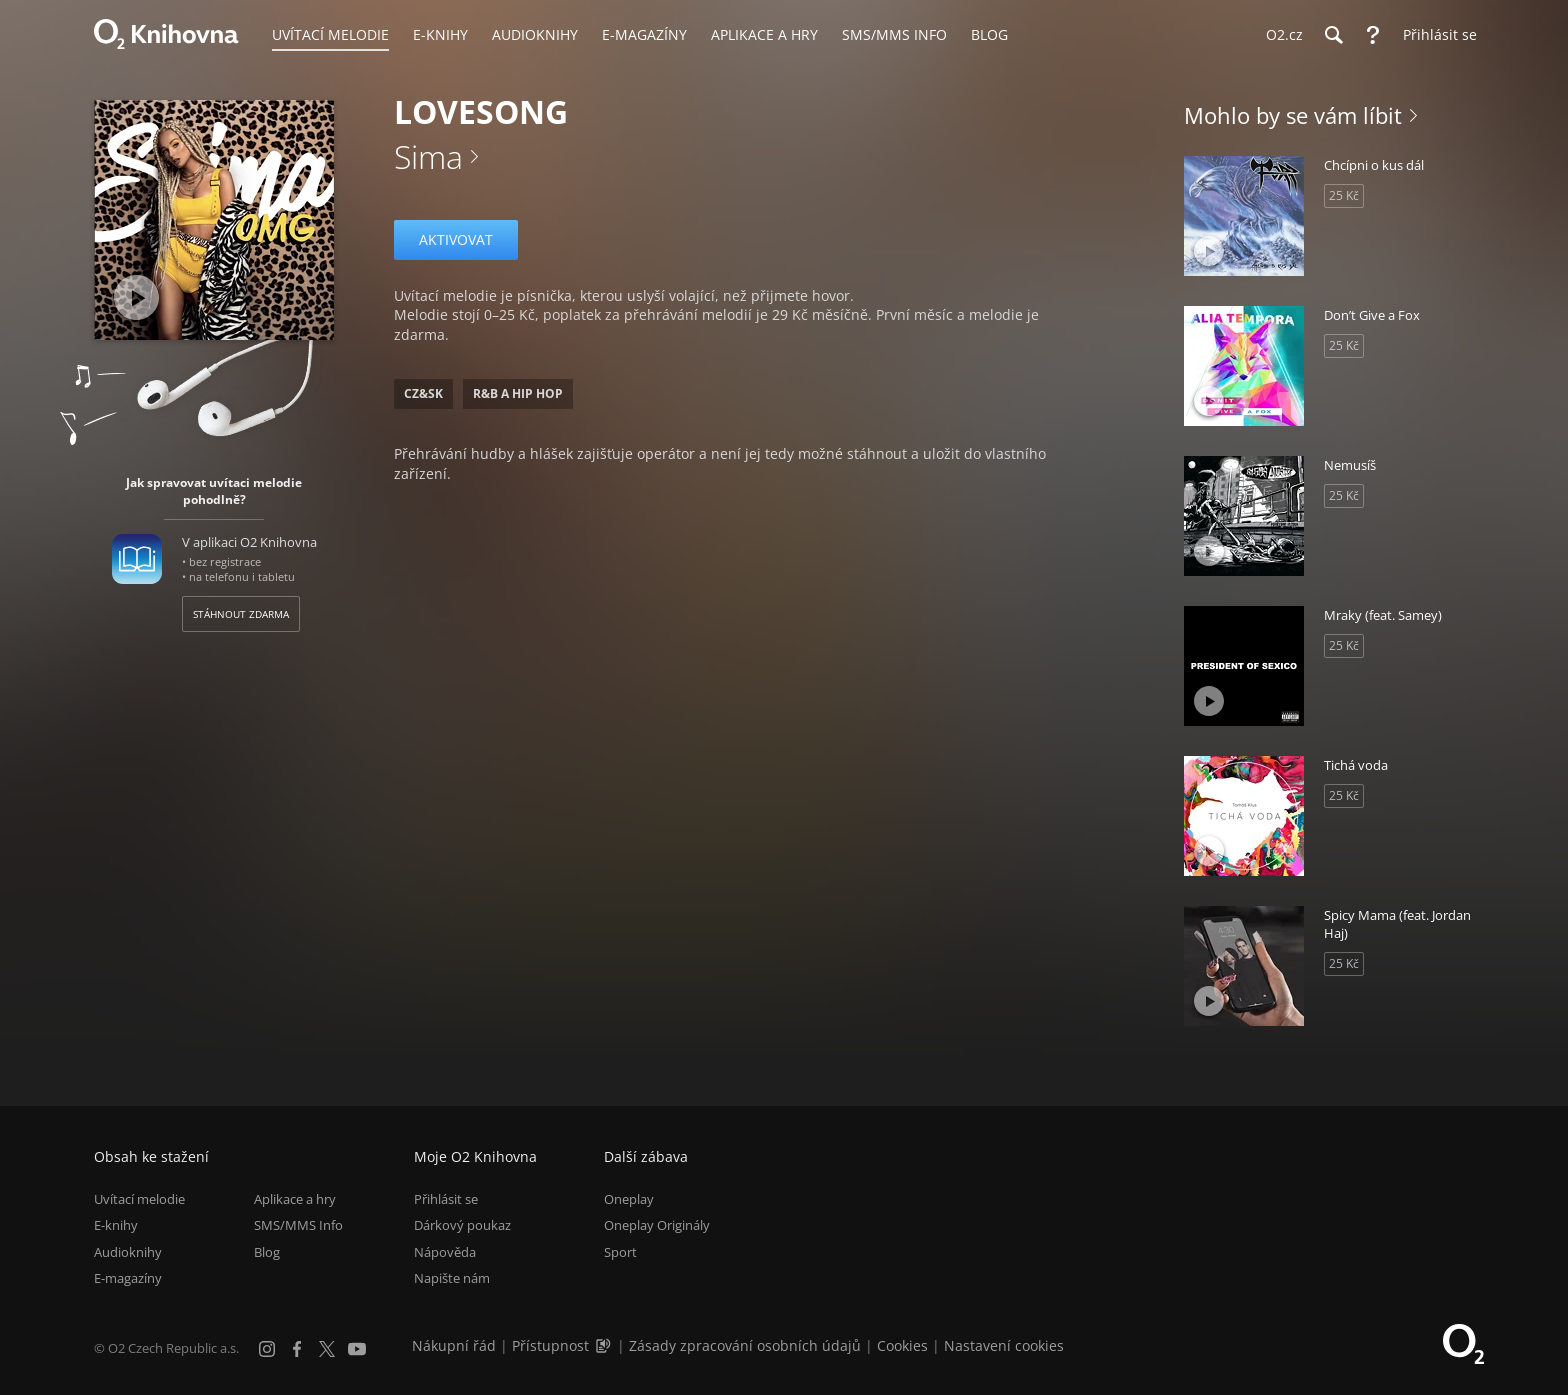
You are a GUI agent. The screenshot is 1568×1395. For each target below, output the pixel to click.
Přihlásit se (446, 1199)
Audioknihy (128, 1252)
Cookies (902, 1345)
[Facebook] (297, 1349)
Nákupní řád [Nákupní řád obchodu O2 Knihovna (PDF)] (454, 1345)
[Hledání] (1333, 35)
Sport (620, 1252)
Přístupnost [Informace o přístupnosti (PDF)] (550, 1345)
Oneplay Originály (657, 1226)
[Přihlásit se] (1435, 35)
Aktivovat (456, 239)
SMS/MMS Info (298, 1226)
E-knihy (116, 1226)
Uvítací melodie (139, 1199)
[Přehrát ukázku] (136, 297)
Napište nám (452, 1278)
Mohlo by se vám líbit (1293, 115)
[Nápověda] (1373, 35)
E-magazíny (128, 1278)
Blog (267, 1252)
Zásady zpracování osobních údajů (745, 1345)
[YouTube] (357, 1349)
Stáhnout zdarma (241, 614)
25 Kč (1344, 195)
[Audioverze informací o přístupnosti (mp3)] (605, 1345)
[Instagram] (267, 1349)
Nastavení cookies (1004, 1345)
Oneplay (629, 1199)
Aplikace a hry (295, 1199)
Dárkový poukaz (462, 1226)
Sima (428, 156)
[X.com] (327, 1349)
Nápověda (445, 1252)
